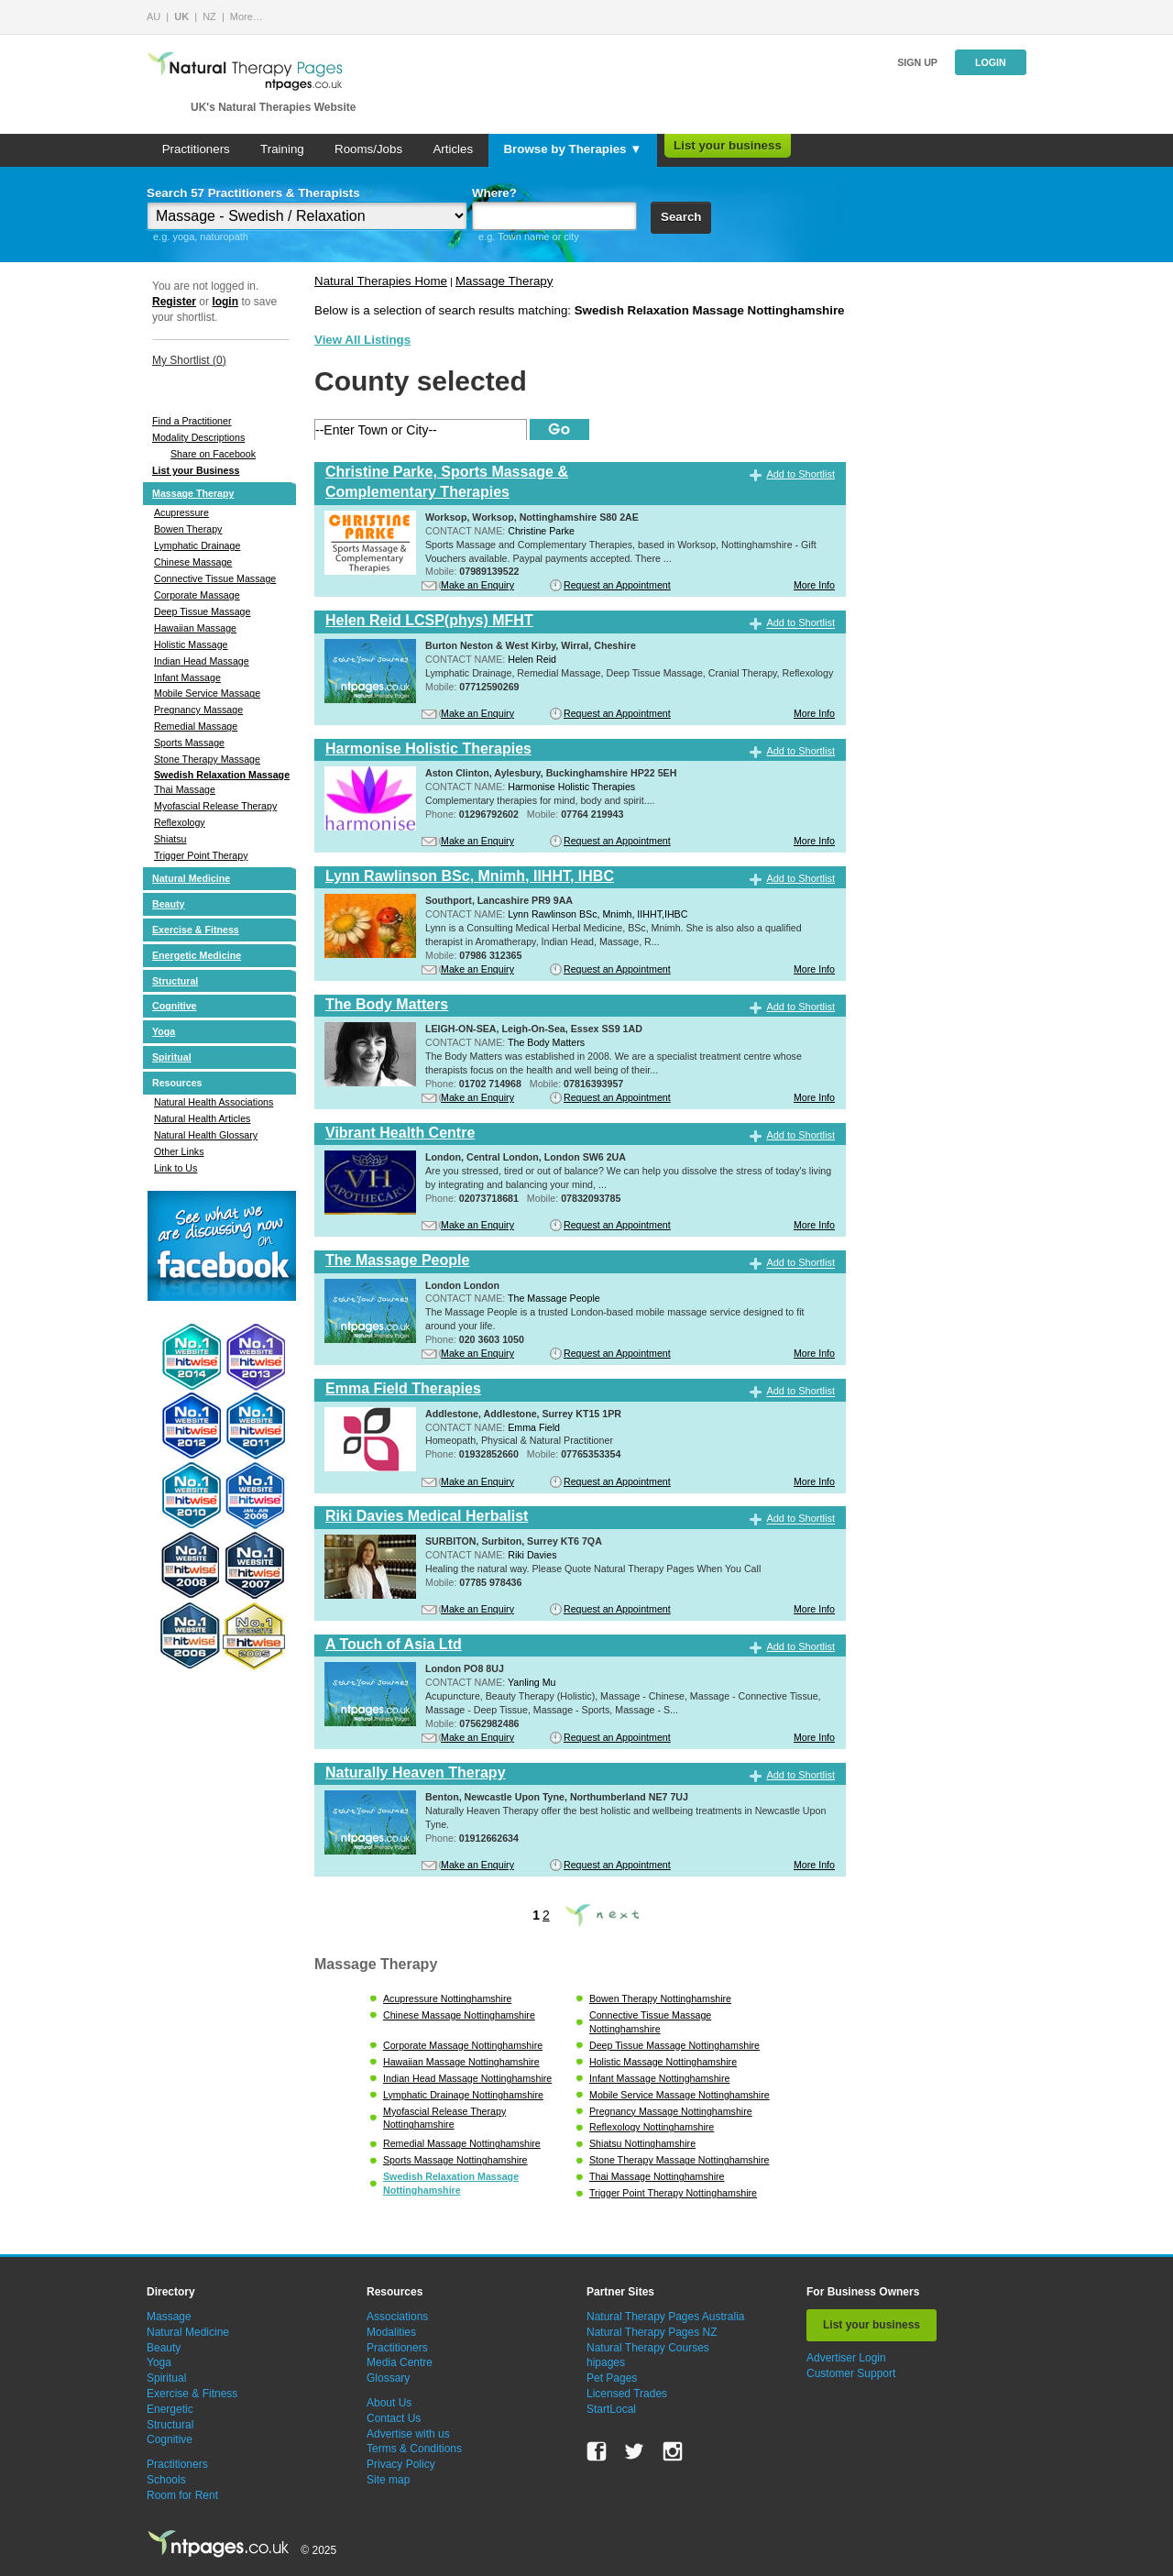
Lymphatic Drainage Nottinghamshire (463, 2094)
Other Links (179, 1151)
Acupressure (181, 512)
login (225, 301)
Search (681, 217)
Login (990, 62)
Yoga (163, 1031)
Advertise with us (408, 2433)
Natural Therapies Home (380, 281)
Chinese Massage (193, 561)
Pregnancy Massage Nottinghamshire (670, 2111)
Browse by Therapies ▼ (572, 149)
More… (246, 16)
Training (282, 149)
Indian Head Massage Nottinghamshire (467, 2078)
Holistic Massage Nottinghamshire (663, 2061)
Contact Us (394, 2418)
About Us (389, 2402)
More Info (814, 584)
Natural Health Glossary (206, 1134)
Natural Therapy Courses (647, 2347)
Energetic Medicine (196, 955)
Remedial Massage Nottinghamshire (462, 2143)
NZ (209, 16)
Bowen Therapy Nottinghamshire (660, 1998)
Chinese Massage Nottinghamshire (459, 2014)
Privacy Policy (401, 2464)
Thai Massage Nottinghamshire (656, 2176)
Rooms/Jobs (368, 149)
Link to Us (175, 1167)
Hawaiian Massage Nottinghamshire (461, 2061)
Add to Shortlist (800, 473)
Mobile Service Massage (207, 693)
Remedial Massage (195, 726)
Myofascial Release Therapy (215, 805)
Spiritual (172, 1056)
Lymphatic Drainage (197, 545)
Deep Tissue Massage (202, 611)
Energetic (170, 2409)
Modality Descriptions (198, 437)
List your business (728, 145)
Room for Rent (182, 2495)
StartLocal (611, 2409)
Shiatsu (170, 838)
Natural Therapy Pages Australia (665, 2316)
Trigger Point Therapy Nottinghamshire (673, 2192)
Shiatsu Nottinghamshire (642, 2143)
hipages (605, 2362)
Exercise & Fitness (195, 929)
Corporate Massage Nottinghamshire (463, 2045)
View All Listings (362, 340)
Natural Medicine (191, 878)
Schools (166, 2479)
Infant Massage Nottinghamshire (659, 2078)
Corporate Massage (197, 594)
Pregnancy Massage (198, 709)
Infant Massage (187, 677)
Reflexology (179, 822)
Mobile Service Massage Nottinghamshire (679, 2094)
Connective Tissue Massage (215, 578)
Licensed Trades (626, 2393)
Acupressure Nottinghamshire (447, 1998)
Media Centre (400, 2362)
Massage (169, 2316)
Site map (388, 2479)
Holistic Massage (191, 644)
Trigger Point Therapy (200, 855)
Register (174, 301)
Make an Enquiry (477, 584)
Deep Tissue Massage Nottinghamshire (674, 2045)
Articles (453, 149)
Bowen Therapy (188, 528)
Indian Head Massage (201, 660)
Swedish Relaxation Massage (222, 774)
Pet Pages (611, 2378)
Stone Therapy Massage (207, 759)
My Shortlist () (189, 360)
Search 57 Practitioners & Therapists (253, 193)
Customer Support (850, 2373)
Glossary (388, 2378)
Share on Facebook (213, 453)
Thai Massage (184, 789)
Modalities (391, 2332)
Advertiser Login (846, 2357)
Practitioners (196, 149)
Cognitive (174, 1005)
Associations (397, 2316)
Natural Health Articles (202, 1118)
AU (153, 16)
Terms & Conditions (414, 2448)
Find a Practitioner (191, 420)
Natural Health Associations (213, 1101)
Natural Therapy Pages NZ (652, 2332)
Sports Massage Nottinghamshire (455, 2159)
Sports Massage (189, 742)
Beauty (168, 903)
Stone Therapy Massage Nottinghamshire (679, 2159)
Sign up (917, 62)
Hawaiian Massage (195, 627)
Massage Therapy (193, 493)
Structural (175, 980)
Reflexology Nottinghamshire (651, 2126)
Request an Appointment (617, 584)
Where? (494, 193)
